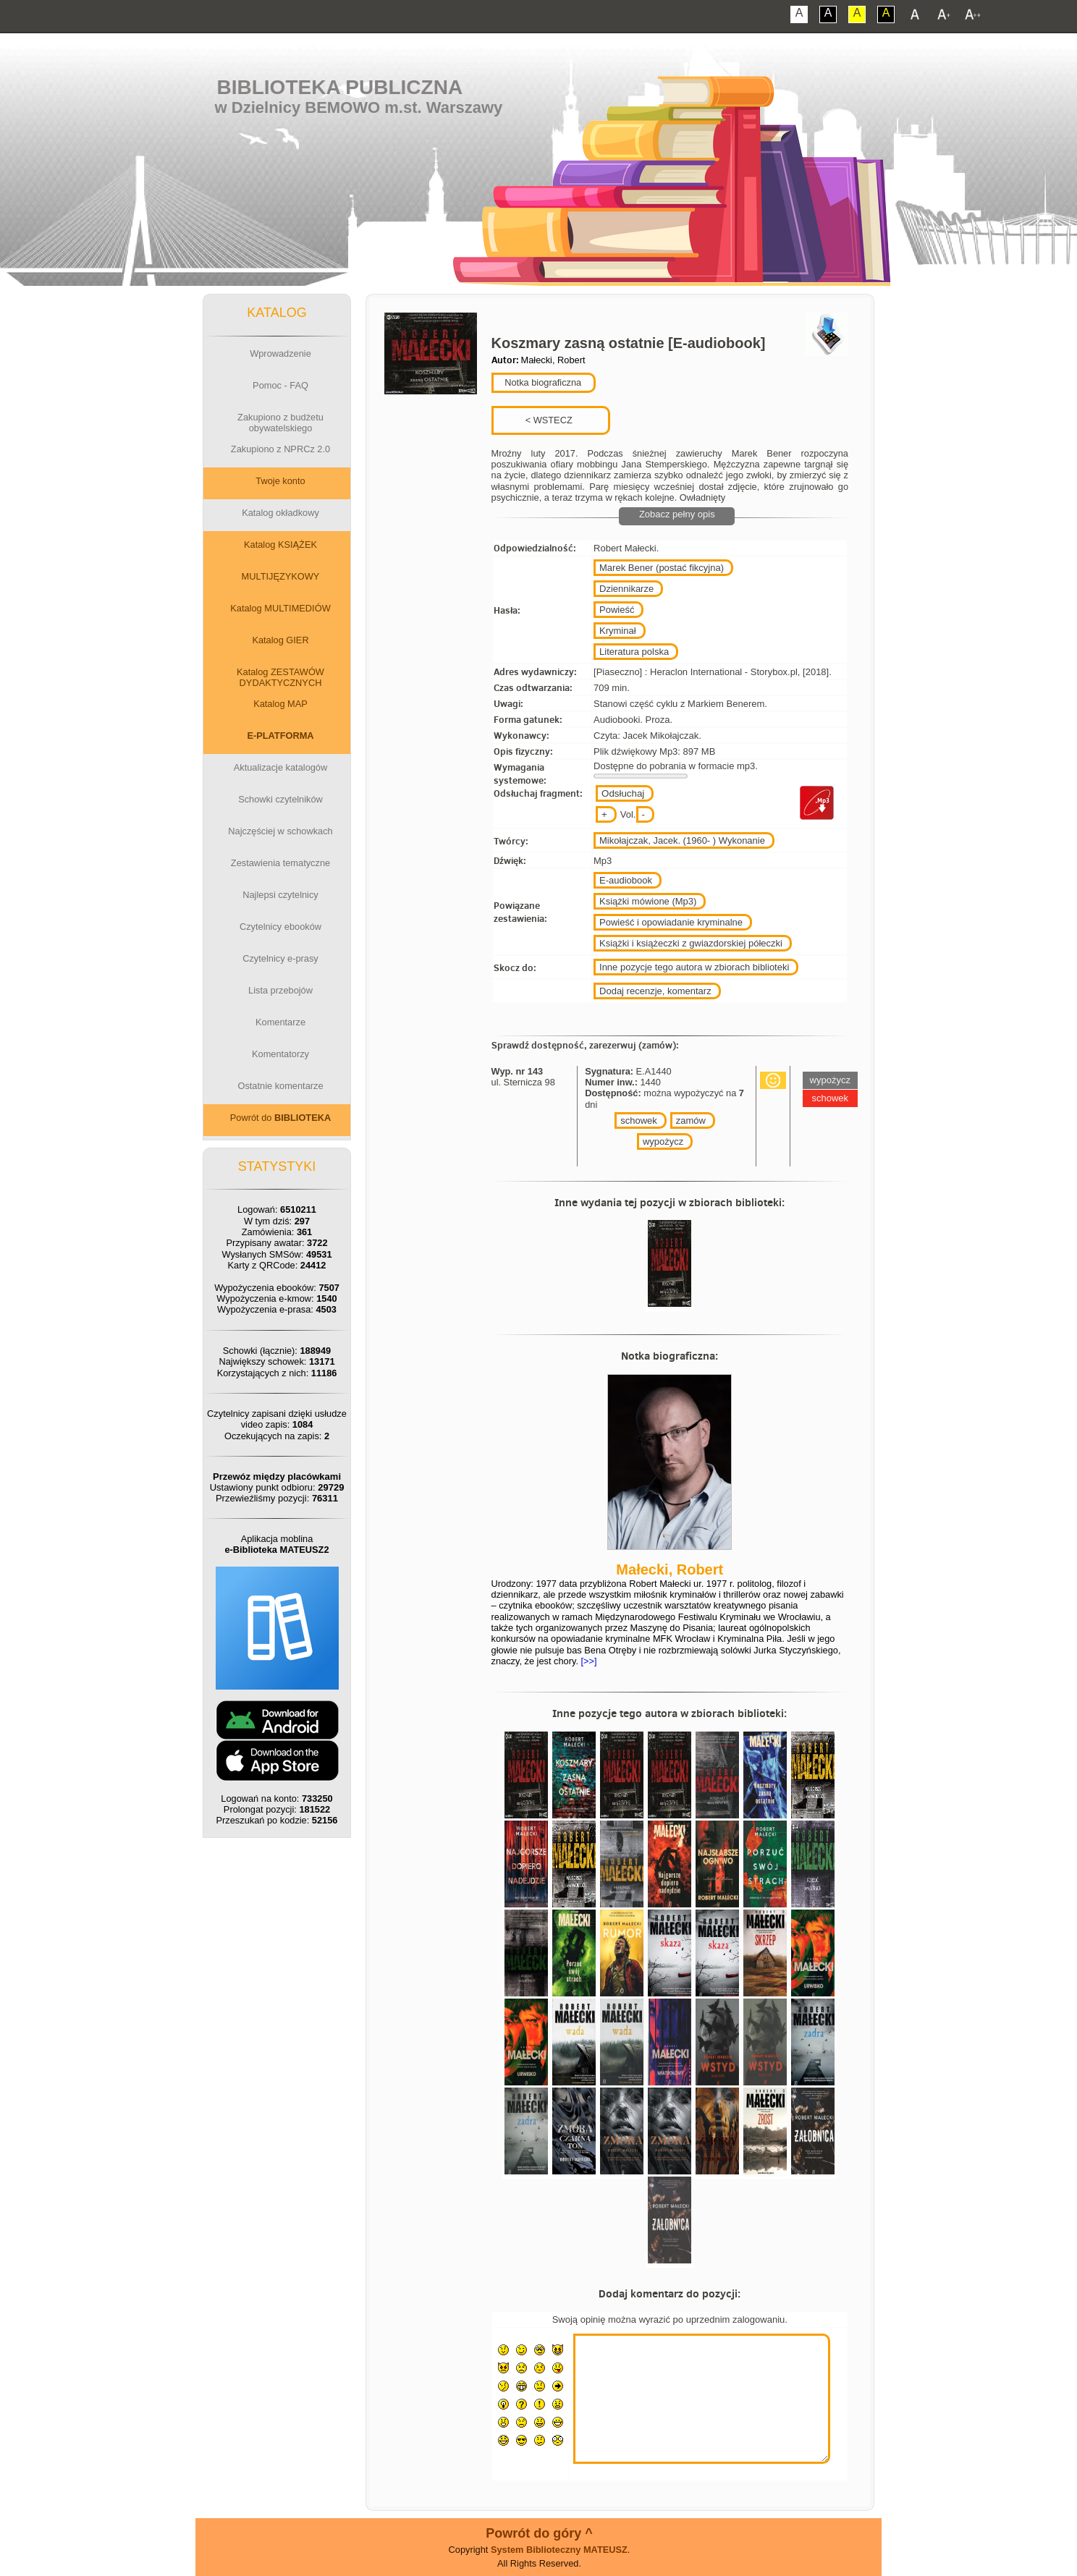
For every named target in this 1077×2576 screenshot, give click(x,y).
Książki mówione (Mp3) (647, 901)
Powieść (616, 609)
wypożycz (663, 1141)
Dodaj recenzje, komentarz (655, 991)
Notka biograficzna (542, 382)
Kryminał (617, 630)
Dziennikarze (626, 588)
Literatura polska (634, 651)
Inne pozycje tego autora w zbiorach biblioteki (694, 967)
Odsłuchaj (622, 793)
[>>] (587, 1661)
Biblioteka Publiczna (340, 87)
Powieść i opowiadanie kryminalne (671, 922)
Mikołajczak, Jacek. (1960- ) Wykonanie (682, 840)
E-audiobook (625, 880)
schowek (638, 1120)
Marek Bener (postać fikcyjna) (661, 567)
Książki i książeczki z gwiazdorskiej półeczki (690, 943)
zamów (691, 1120)
